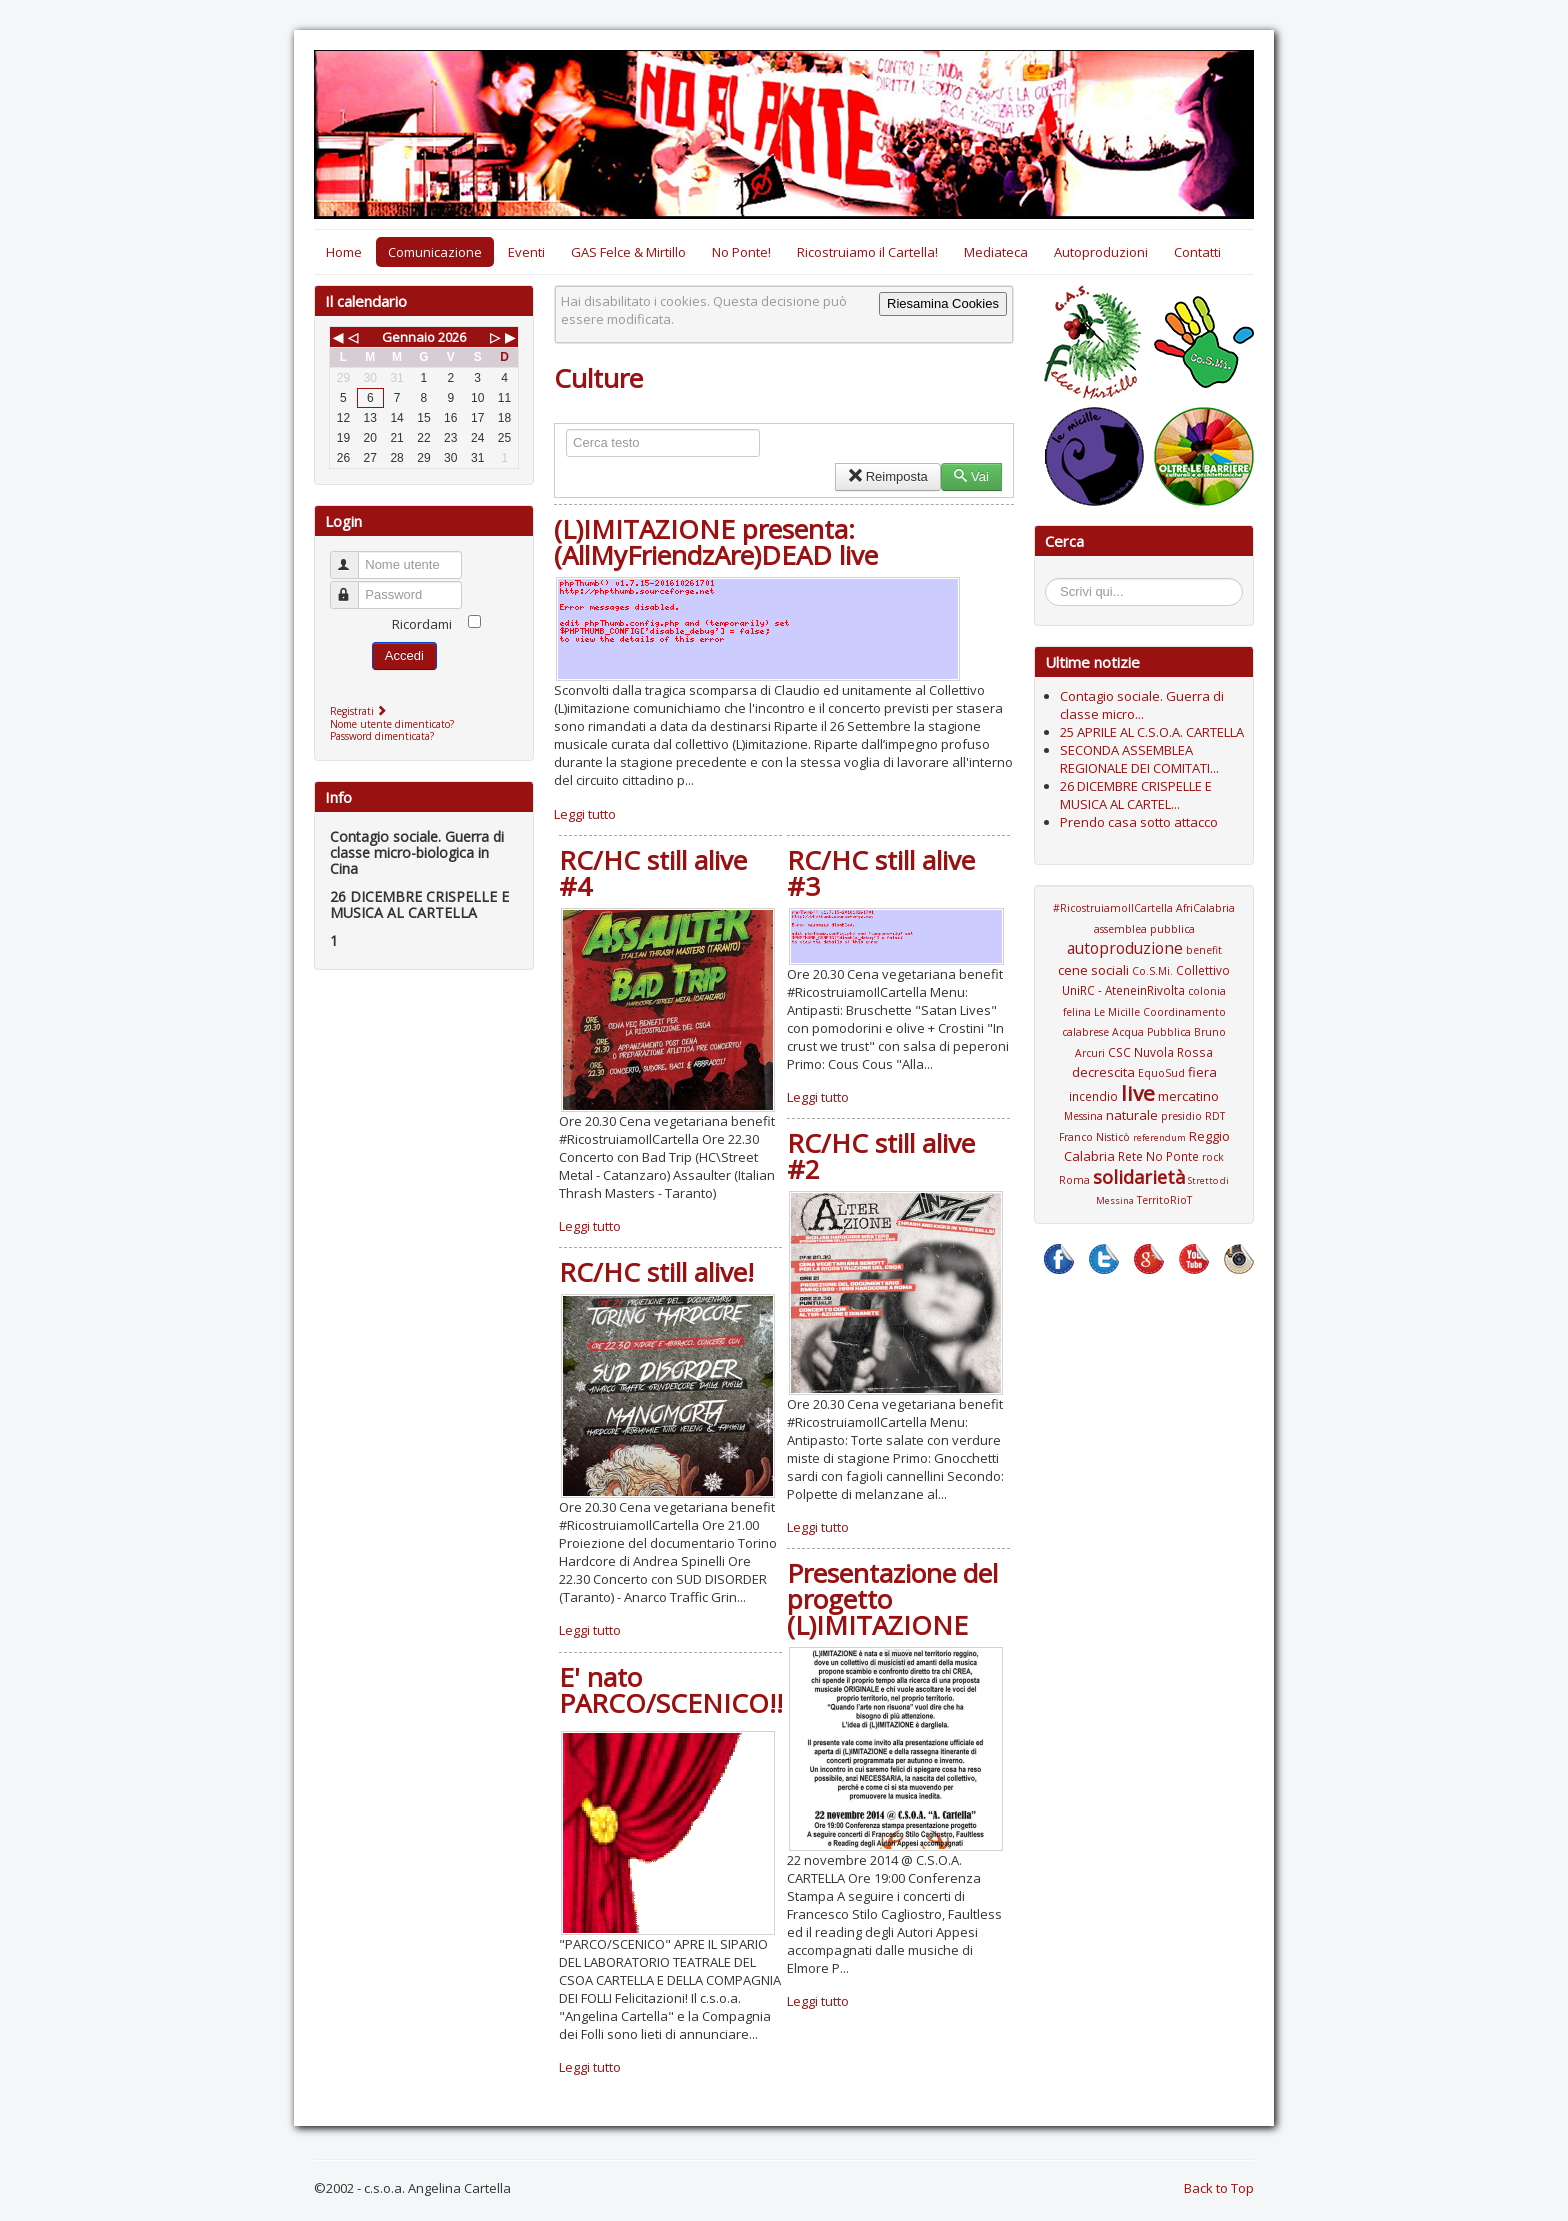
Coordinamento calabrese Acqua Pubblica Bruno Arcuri (1144, 1032)
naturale (1132, 1115)
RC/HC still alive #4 (653, 873)
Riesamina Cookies (943, 303)
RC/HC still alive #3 (881, 873)
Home (344, 252)
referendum (1159, 1137)
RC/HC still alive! (656, 1272)
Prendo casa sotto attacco (1139, 822)
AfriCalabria (1205, 908)
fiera (1202, 1072)
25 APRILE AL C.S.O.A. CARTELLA (1152, 732)
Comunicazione (435, 252)
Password (353, 586)
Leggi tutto (585, 814)
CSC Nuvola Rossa (1160, 1052)
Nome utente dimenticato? (392, 724)
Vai (971, 476)
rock (1213, 1157)
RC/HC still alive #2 (881, 1156)
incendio (1093, 1096)
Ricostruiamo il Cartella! (867, 252)
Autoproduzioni (1101, 252)
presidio (1181, 1116)
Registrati (360, 711)
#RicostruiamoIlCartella (1113, 908)
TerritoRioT (1164, 1200)
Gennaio (408, 337)
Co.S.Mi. (1152, 971)
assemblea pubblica (1144, 929)
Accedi (404, 655)
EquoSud (1161, 1073)
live (1138, 1093)
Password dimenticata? (382, 736)
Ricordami (422, 624)
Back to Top (1219, 2188)
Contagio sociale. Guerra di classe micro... (1142, 705)
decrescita (1103, 1072)
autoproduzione (1125, 948)
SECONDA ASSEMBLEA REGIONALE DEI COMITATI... (1139, 759)
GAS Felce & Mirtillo (628, 252)
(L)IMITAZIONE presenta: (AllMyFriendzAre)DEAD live (716, 542)
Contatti (1197, 252)
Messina (1083, 1116)
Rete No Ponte (1158, 1156)
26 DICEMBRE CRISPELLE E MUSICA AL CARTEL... (1136, 795)
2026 (452, 337)
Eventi (526, 252)
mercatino (1188, 1096)
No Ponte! (741, 252)
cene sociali (1093, 970)
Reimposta (887, 476)
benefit (1204, 950)
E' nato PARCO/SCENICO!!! (674, 1690)
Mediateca (996, 252)
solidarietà (1139, 1177)
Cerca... (1055, 581)
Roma (1074, 1180)
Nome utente (353, 556)
